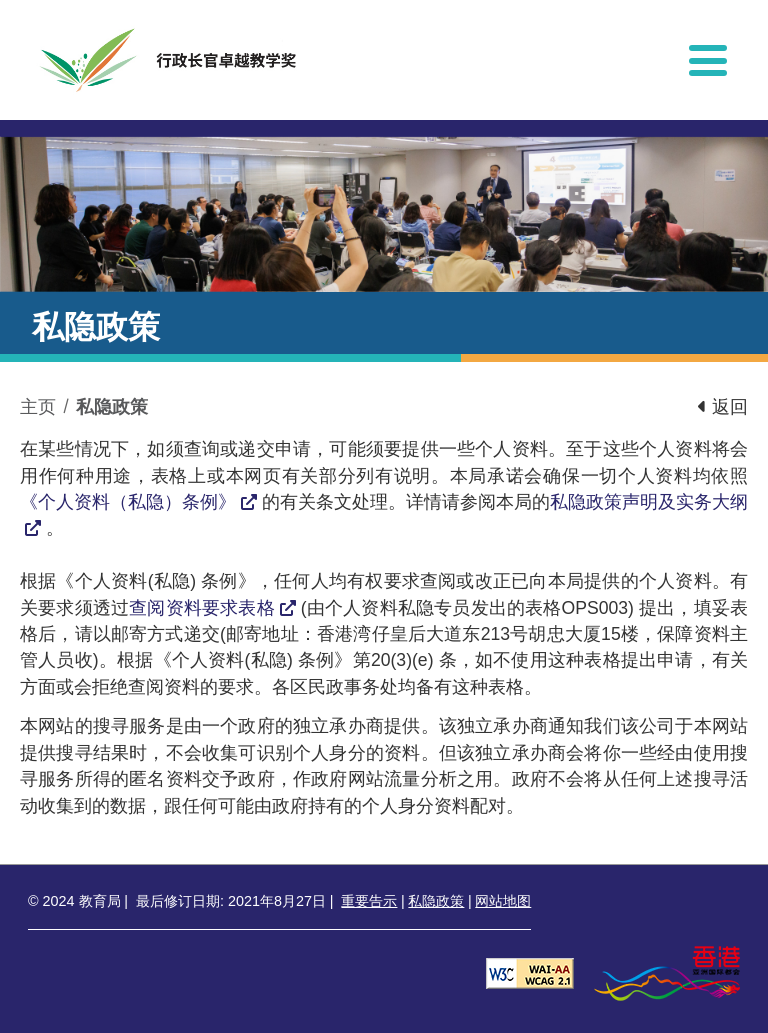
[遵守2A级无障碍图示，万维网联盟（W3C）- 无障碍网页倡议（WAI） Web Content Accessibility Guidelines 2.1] (530, 972)
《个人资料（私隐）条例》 (128, 502)
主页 (38, 407)
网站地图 (503, 901)
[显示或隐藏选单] (708, 60)
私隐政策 (112, 407)
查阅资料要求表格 (202, 608)
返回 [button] (723, 407)
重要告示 (369, 901)
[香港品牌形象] (667, 972)
